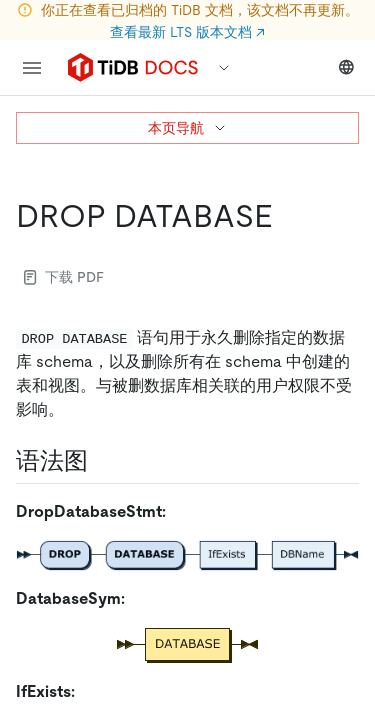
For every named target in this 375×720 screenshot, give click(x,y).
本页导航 (188, 128)
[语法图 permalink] (104, 461)
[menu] (32, 68)
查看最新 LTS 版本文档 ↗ (187, 32)
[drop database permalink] (289, 216)
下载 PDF (64, 277)
